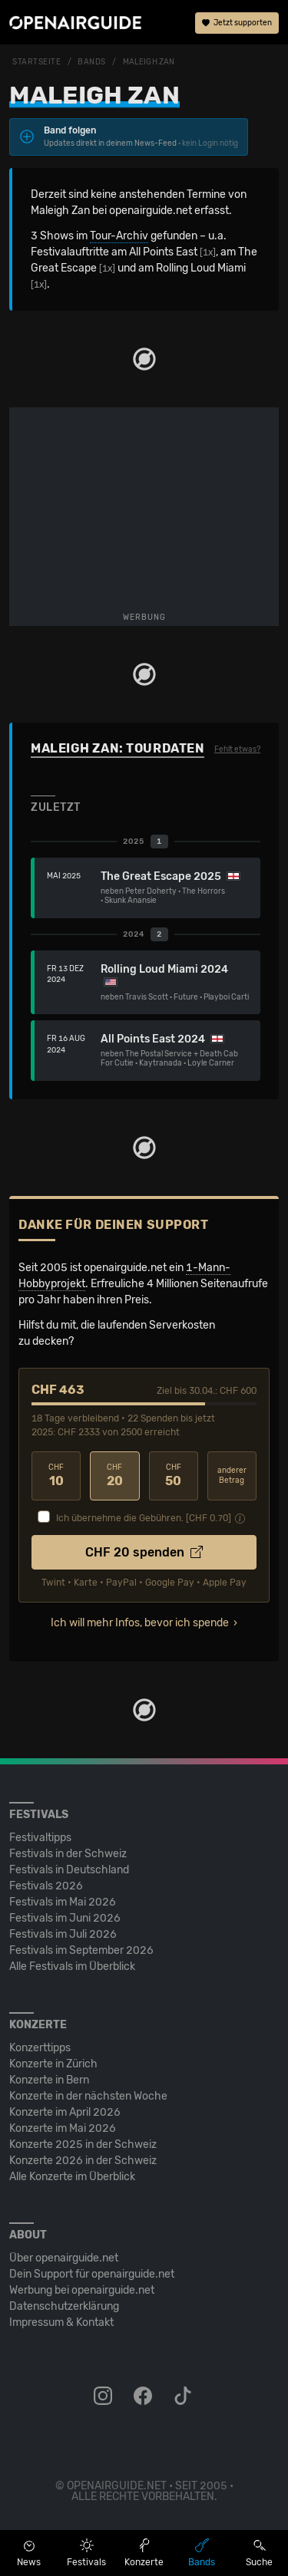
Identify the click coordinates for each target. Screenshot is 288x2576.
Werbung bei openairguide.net (81, 2290)
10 (56, 1475)
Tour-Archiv (119, 235)
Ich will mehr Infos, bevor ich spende (140, 1622)
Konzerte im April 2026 (65, 2112)
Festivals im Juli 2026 (63, 1934)
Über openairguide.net (63, 2258)
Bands (92, 62)
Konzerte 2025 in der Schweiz (83, 2144)
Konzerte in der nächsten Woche (88, 2096)
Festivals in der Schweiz (68, 1853)
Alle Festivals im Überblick (72, 1966)
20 (114, 1475)
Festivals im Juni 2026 (65, 1918)
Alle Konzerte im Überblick (72, 2176)
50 (173, 1475)
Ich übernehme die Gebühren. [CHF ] (143, 1518)
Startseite (36, 62)
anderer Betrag (232, 1475)
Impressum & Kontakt (61, 2322)
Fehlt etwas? (237, 749)
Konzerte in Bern (49, 2080)
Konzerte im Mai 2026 (62, 2128)
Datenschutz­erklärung (64, 2306)
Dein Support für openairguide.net (91, 2274)
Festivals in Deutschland (69, 1869)
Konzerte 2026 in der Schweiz (83, 2160)
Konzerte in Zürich (53, 2063)
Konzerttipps (40, 2047)
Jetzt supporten (237, 23)
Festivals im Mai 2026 (62, 1902)
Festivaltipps (40, 1837)
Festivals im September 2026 (81, 1950)
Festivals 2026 (46, 1885)
